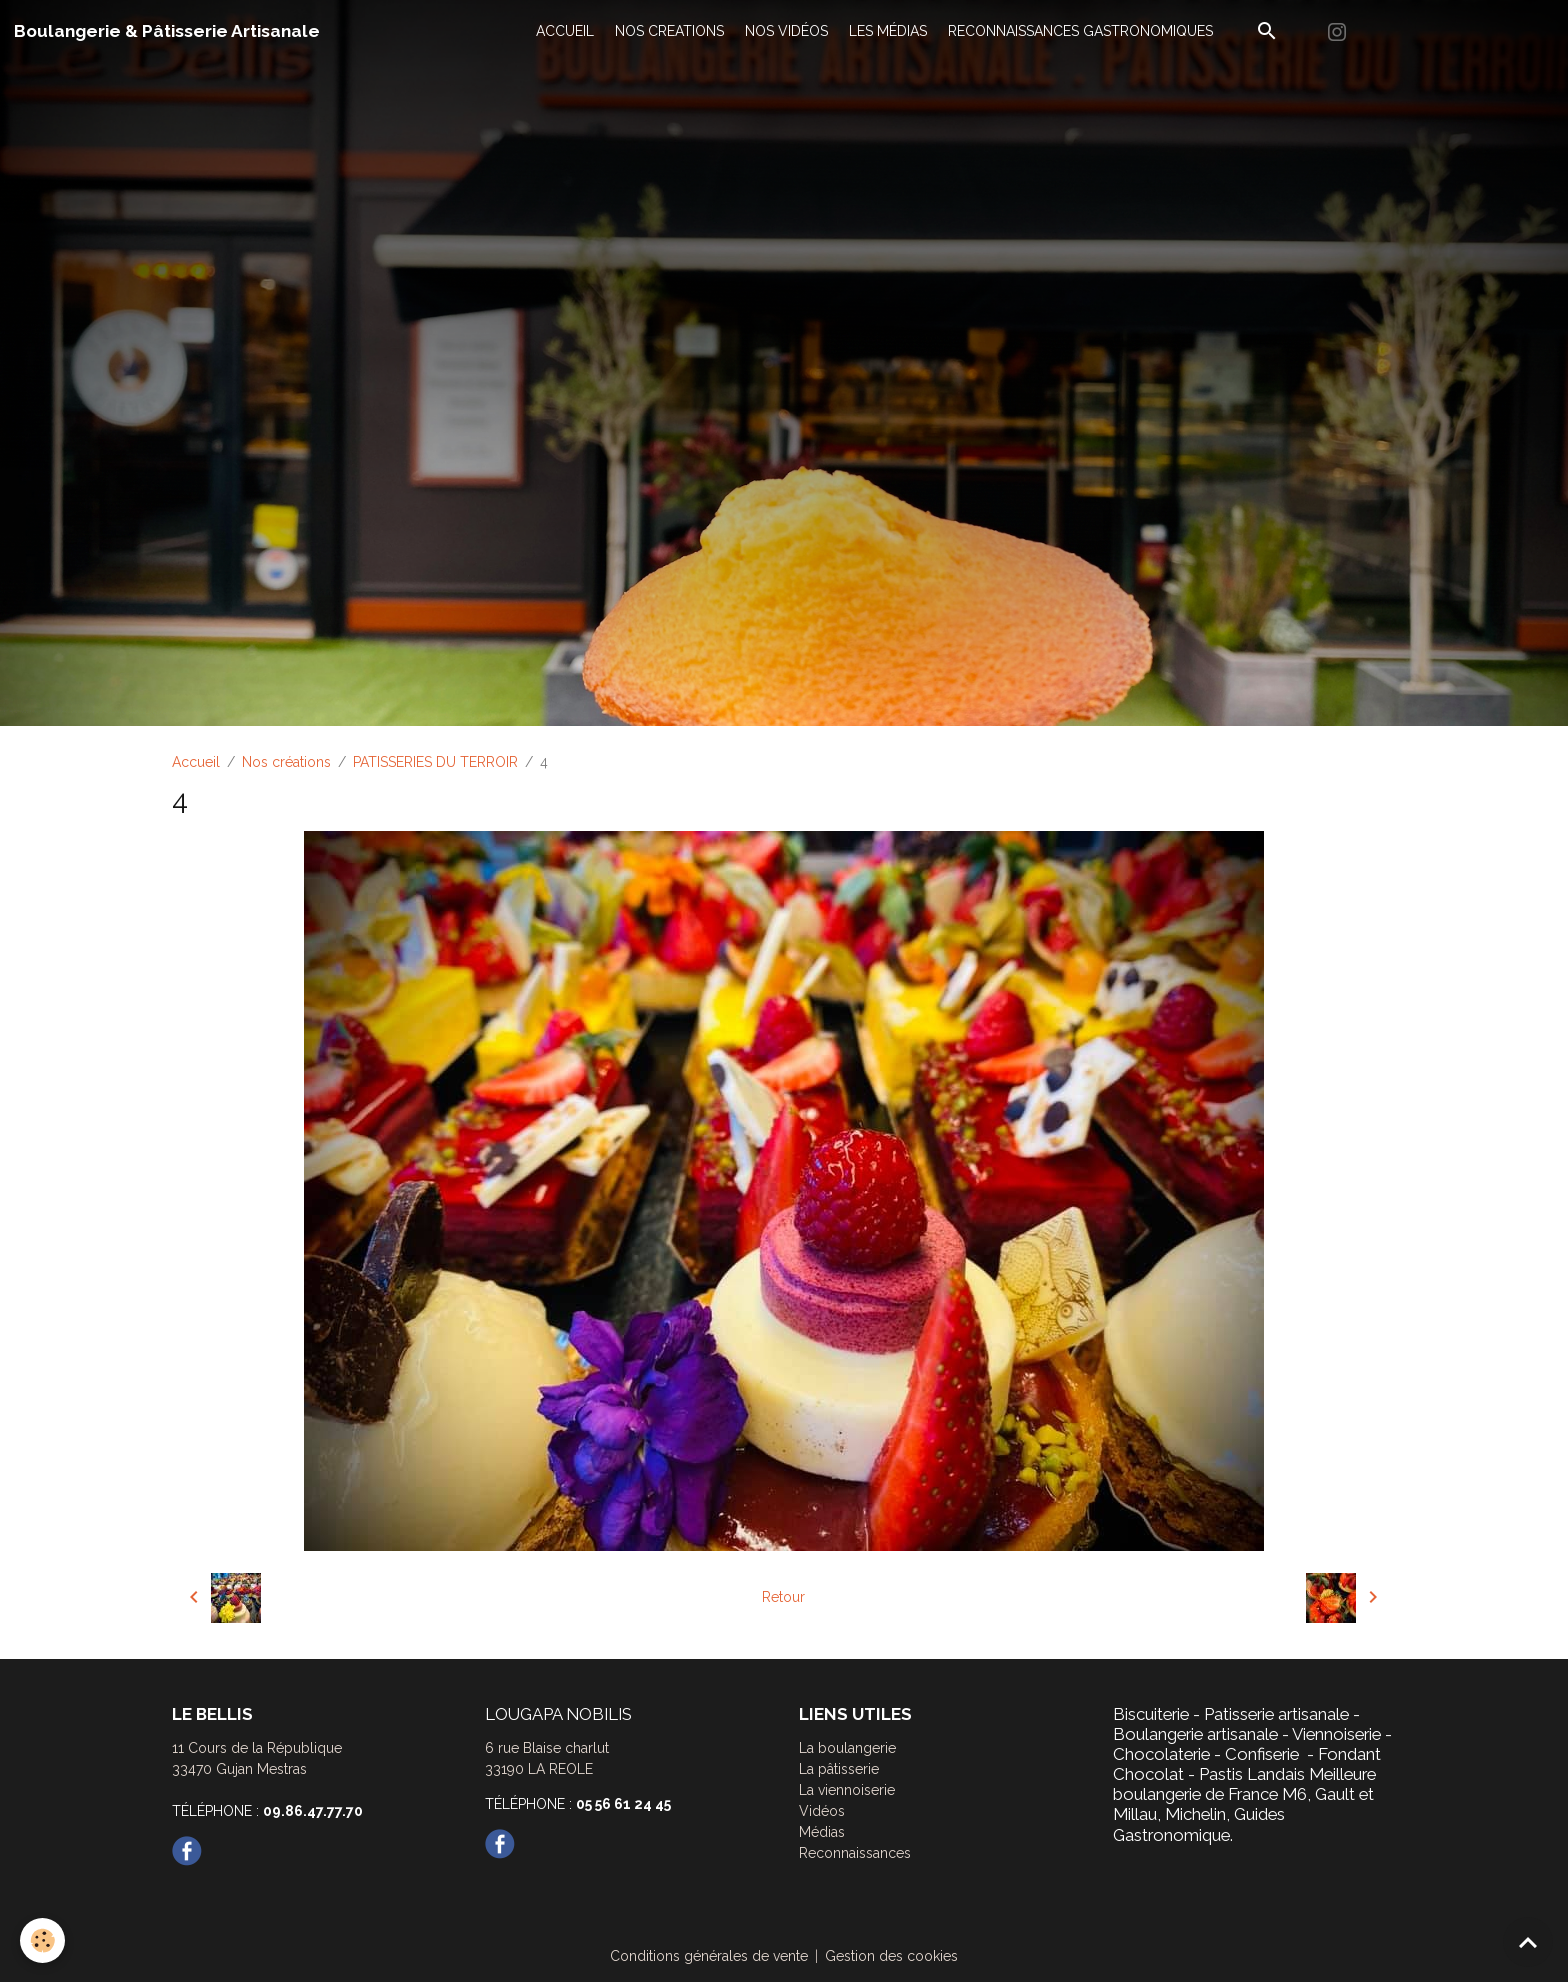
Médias (822, 1832)
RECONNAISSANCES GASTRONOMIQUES (1080, 31)
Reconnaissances (855, 1853)
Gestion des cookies (891, 1956)
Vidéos (822, 1811)
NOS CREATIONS (669, 31)
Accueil (196, 762)
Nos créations (286, 762)
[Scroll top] (1528, 1942)
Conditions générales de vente (709, 1956)
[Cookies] (42, 1940)
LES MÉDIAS (888, 31)
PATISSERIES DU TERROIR (435, 762)
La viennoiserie (847, 1790)
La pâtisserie (839, 1769)
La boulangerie (847, 1748)
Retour (783, 1597)
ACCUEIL (565, 31)
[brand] (167, 31)
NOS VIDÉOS (786, 31)
